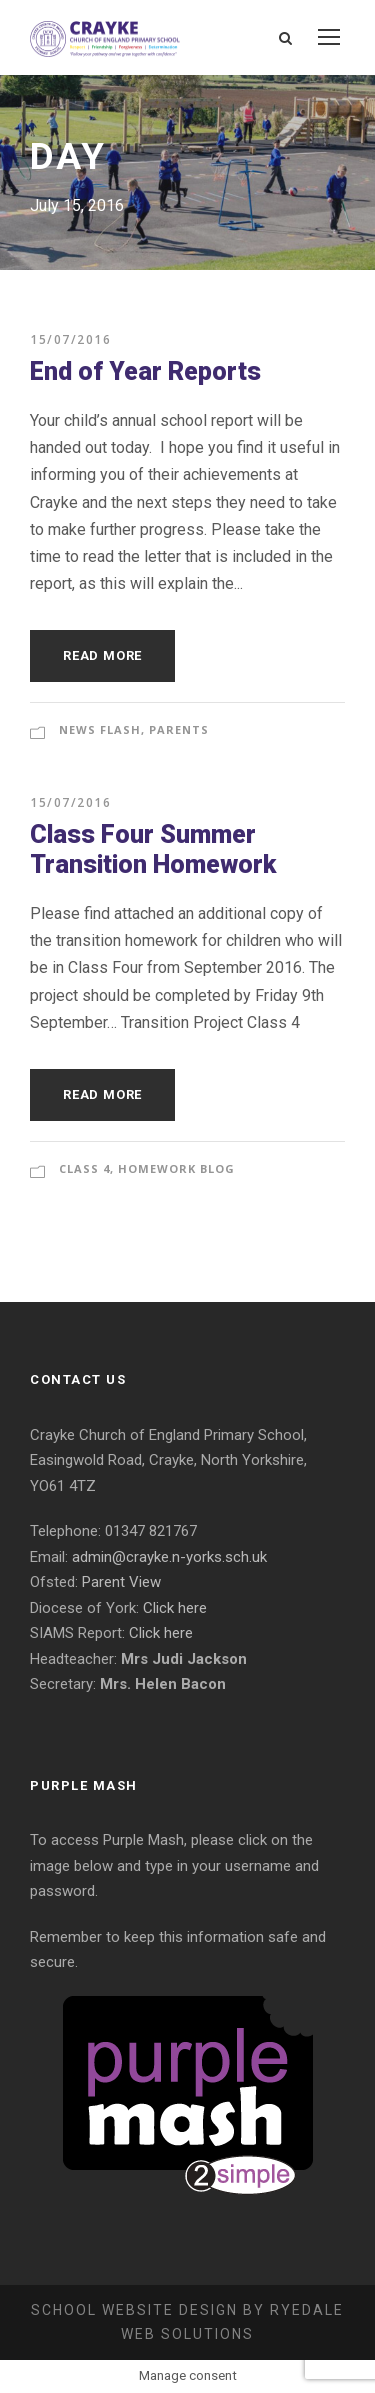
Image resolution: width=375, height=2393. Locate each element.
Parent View (121, 1582)
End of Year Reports (145, 371)
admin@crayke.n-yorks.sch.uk (169, 1557)
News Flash (100, 729)
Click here (175, 1608)
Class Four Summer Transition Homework (153, 849)
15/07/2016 (70, 339)
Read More (102, 655)
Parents (179, 729)
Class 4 (84, 1168)
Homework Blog (176, 1168)
